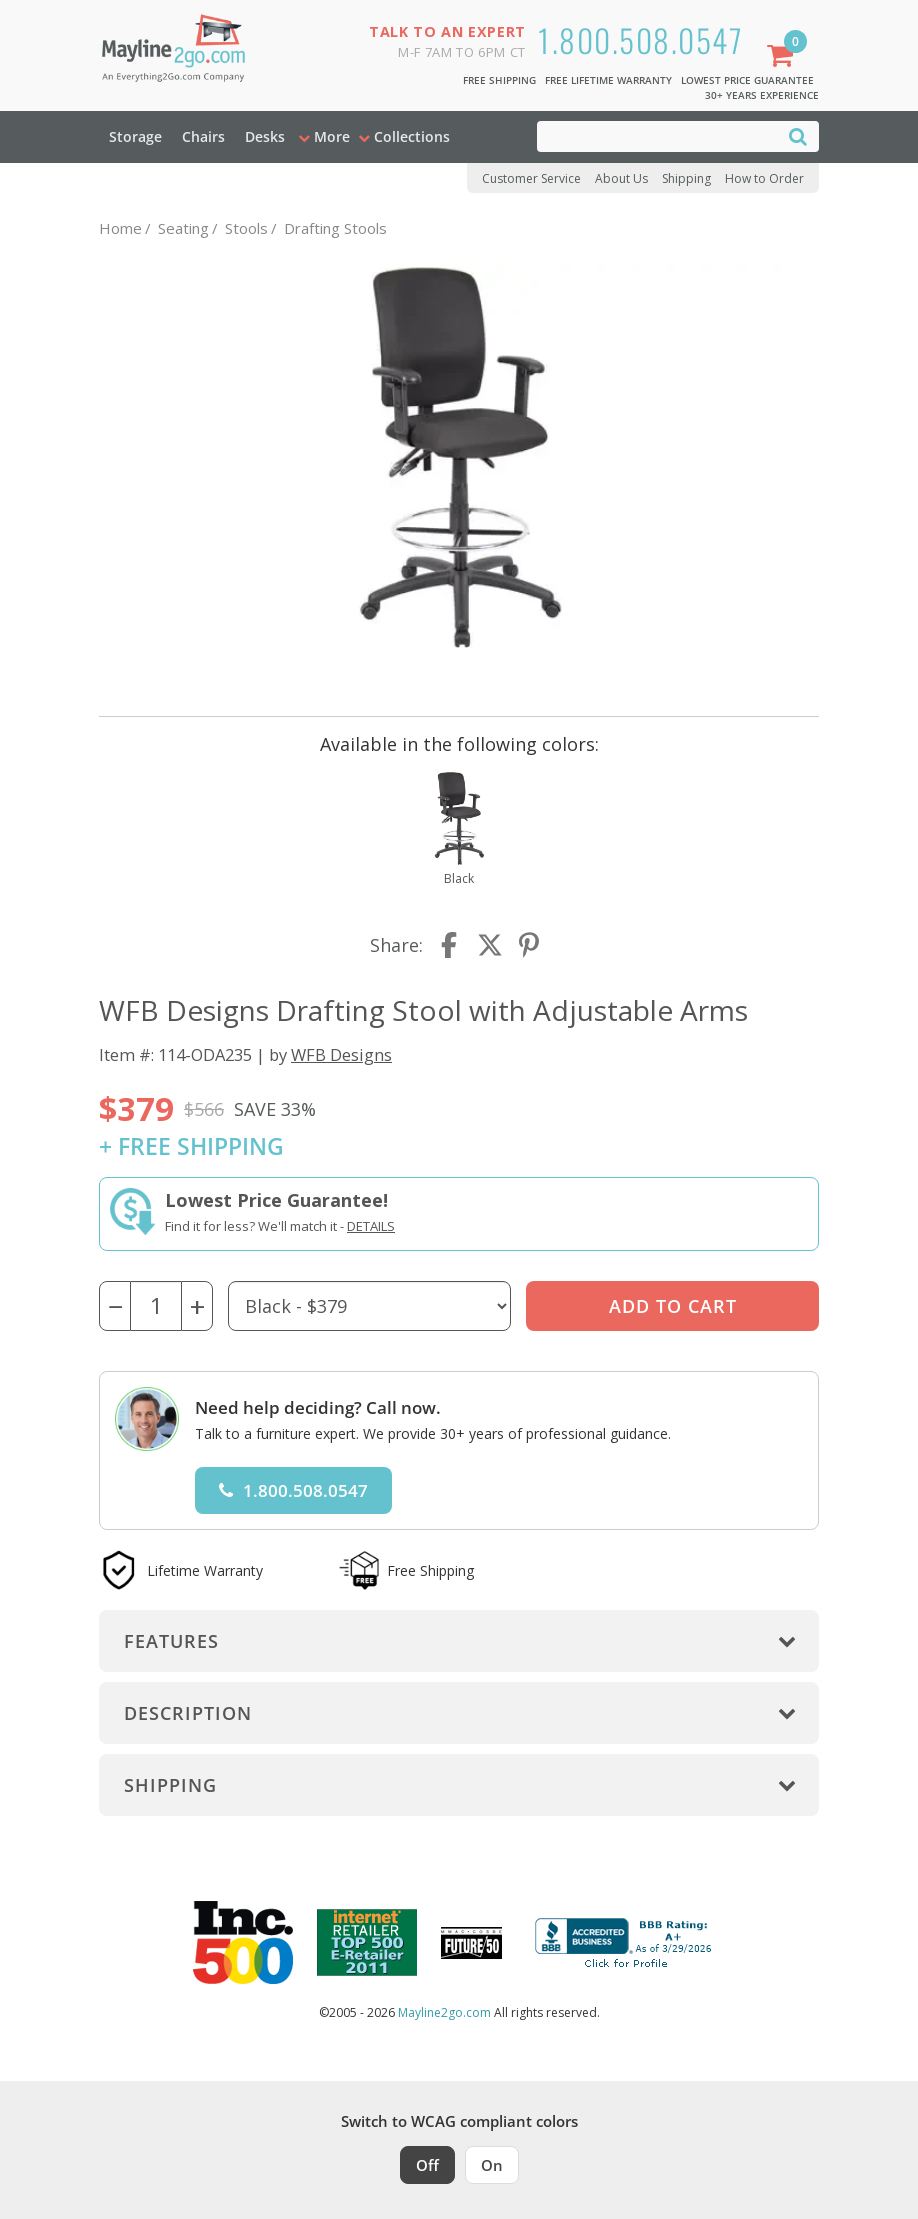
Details (371, 1226)
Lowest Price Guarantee (747, 80)
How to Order (764, 178)
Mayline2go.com (444, 2012)
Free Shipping (499, 80)
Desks (265, 136)
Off (427, 2165)
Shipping (686, 178)
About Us (621, 178)
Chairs (203, 136)
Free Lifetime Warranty (608, 80)
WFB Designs (341, 1054)
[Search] (798, 135)
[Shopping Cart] (784, 57)
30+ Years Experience (762, 95)
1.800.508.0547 (640, 39)
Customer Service (531, 178)
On (492, 2165)
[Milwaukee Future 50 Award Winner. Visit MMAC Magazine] (471, 1943)
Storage (135, 136)
